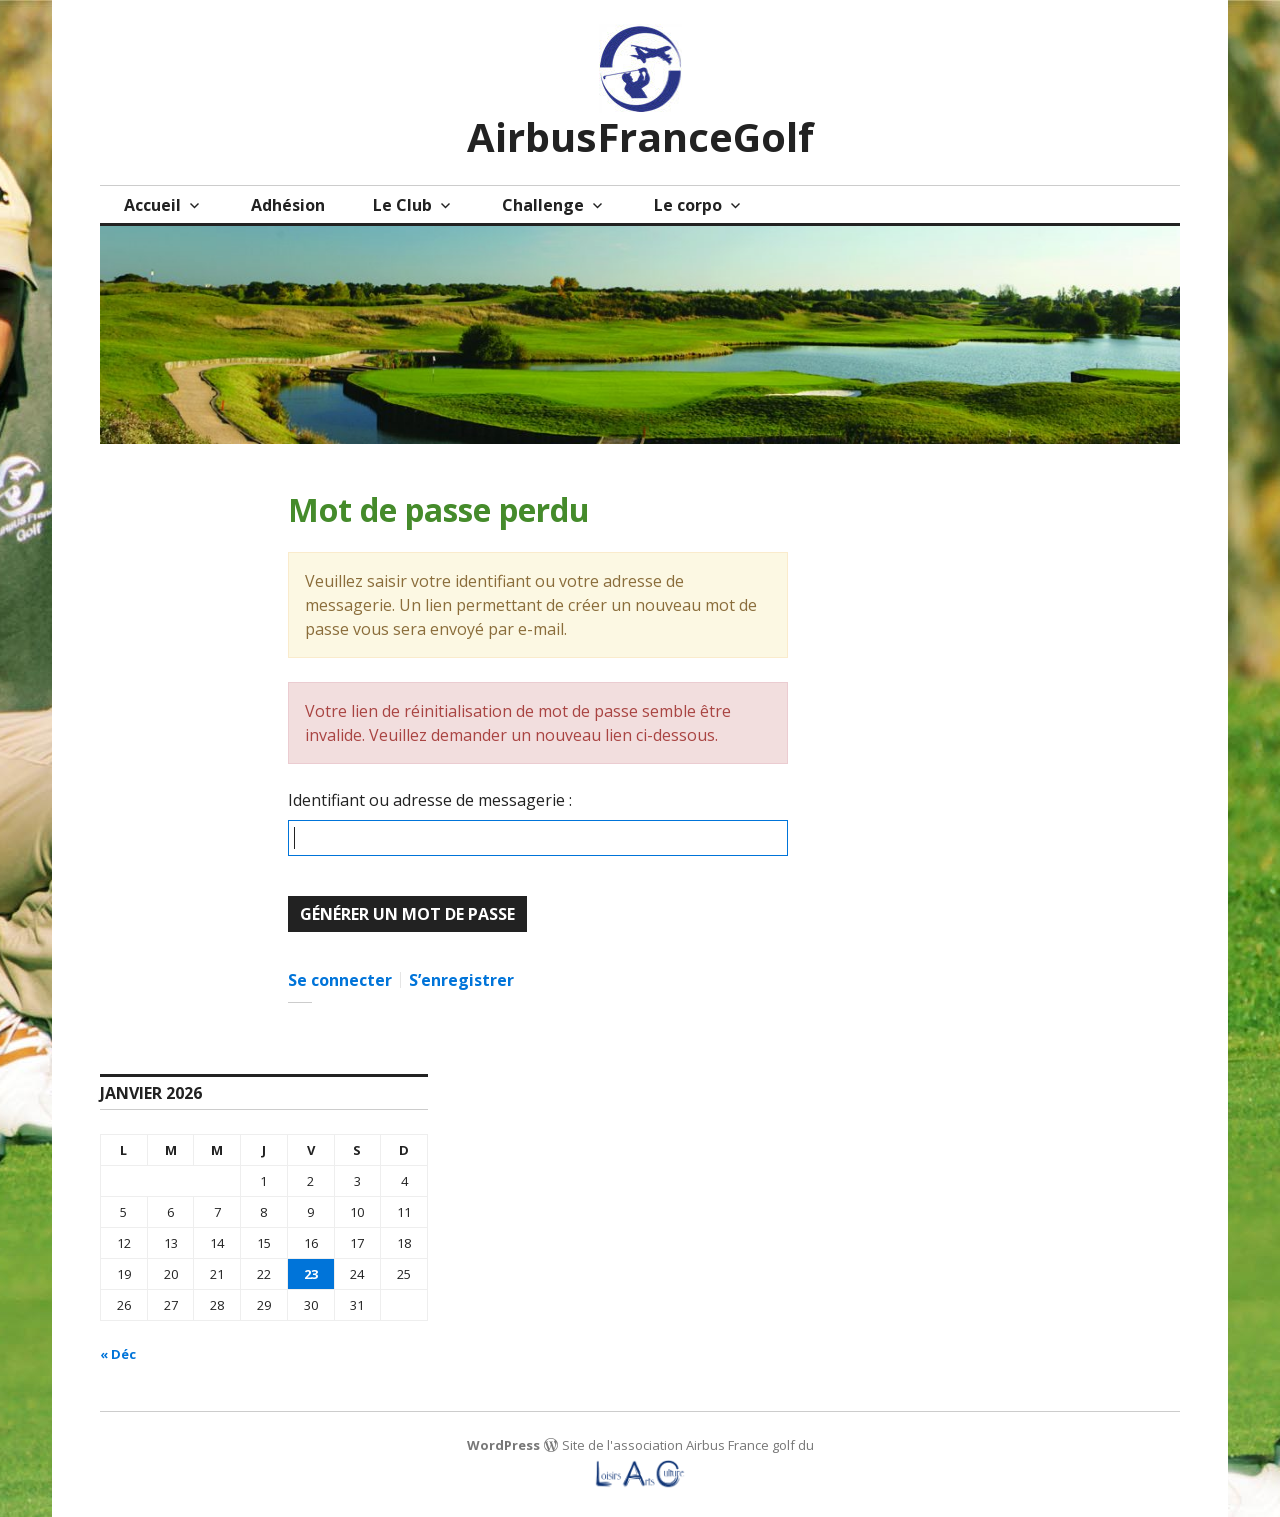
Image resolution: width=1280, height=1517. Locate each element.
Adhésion (288, 205)
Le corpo (688, 205)
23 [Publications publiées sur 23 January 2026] (311, 1274)
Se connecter (340, 980)
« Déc (118, 1354)
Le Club (402, 205)
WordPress (503, 1445)
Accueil (152, 205)
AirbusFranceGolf (640, 136)
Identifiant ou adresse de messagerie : (430, 800)
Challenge (543, 205)
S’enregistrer (461, 980)
